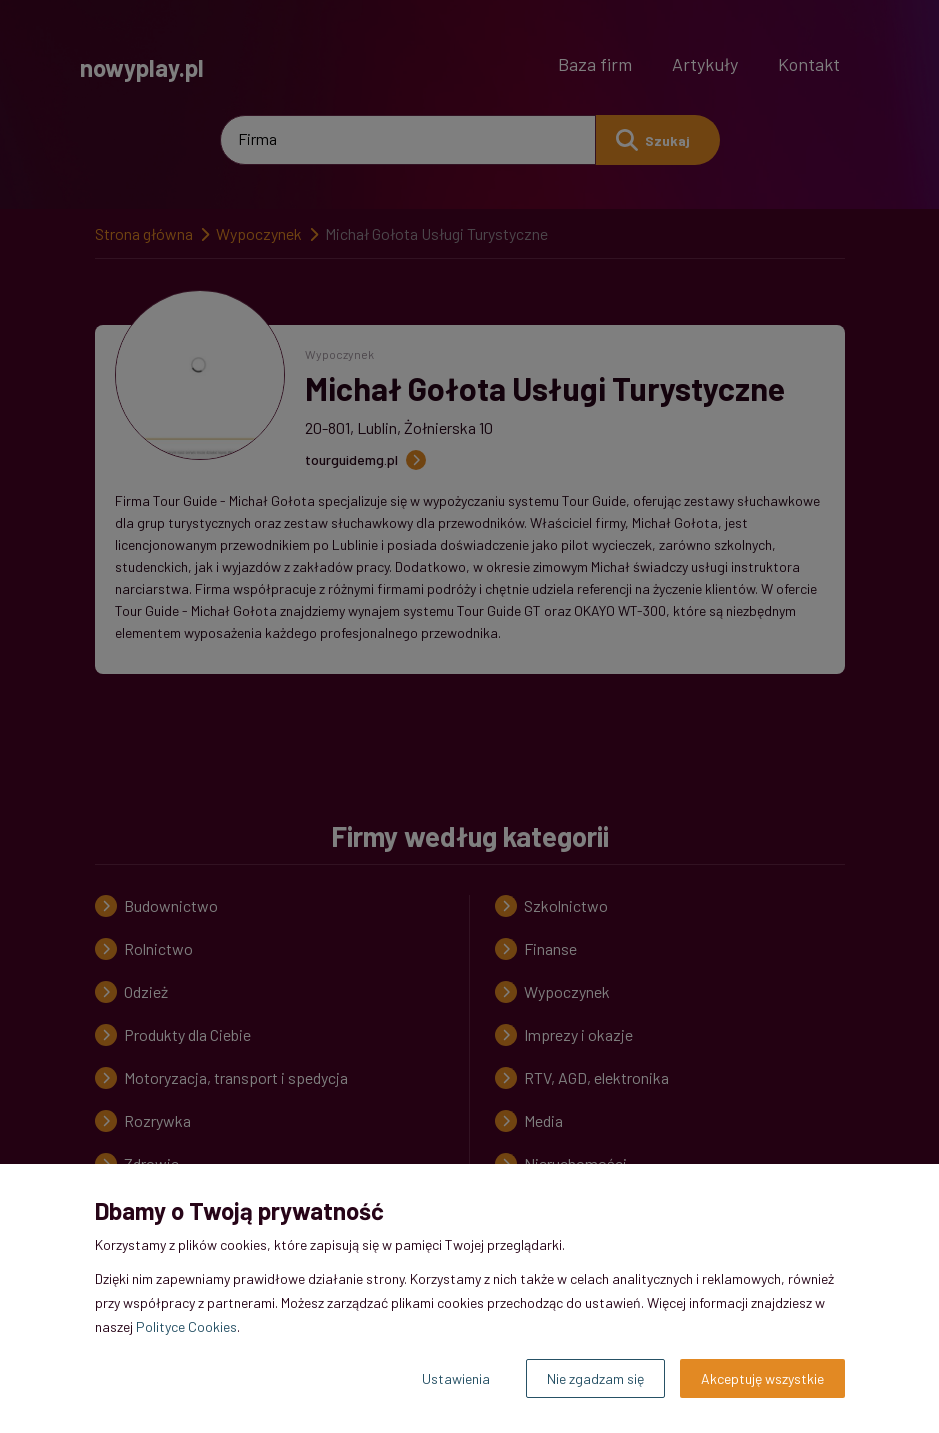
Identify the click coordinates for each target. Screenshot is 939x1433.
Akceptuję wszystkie (762, 1378)
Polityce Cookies (186, 1326)
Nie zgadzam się (595, 1378)
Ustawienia (456, 1378)
